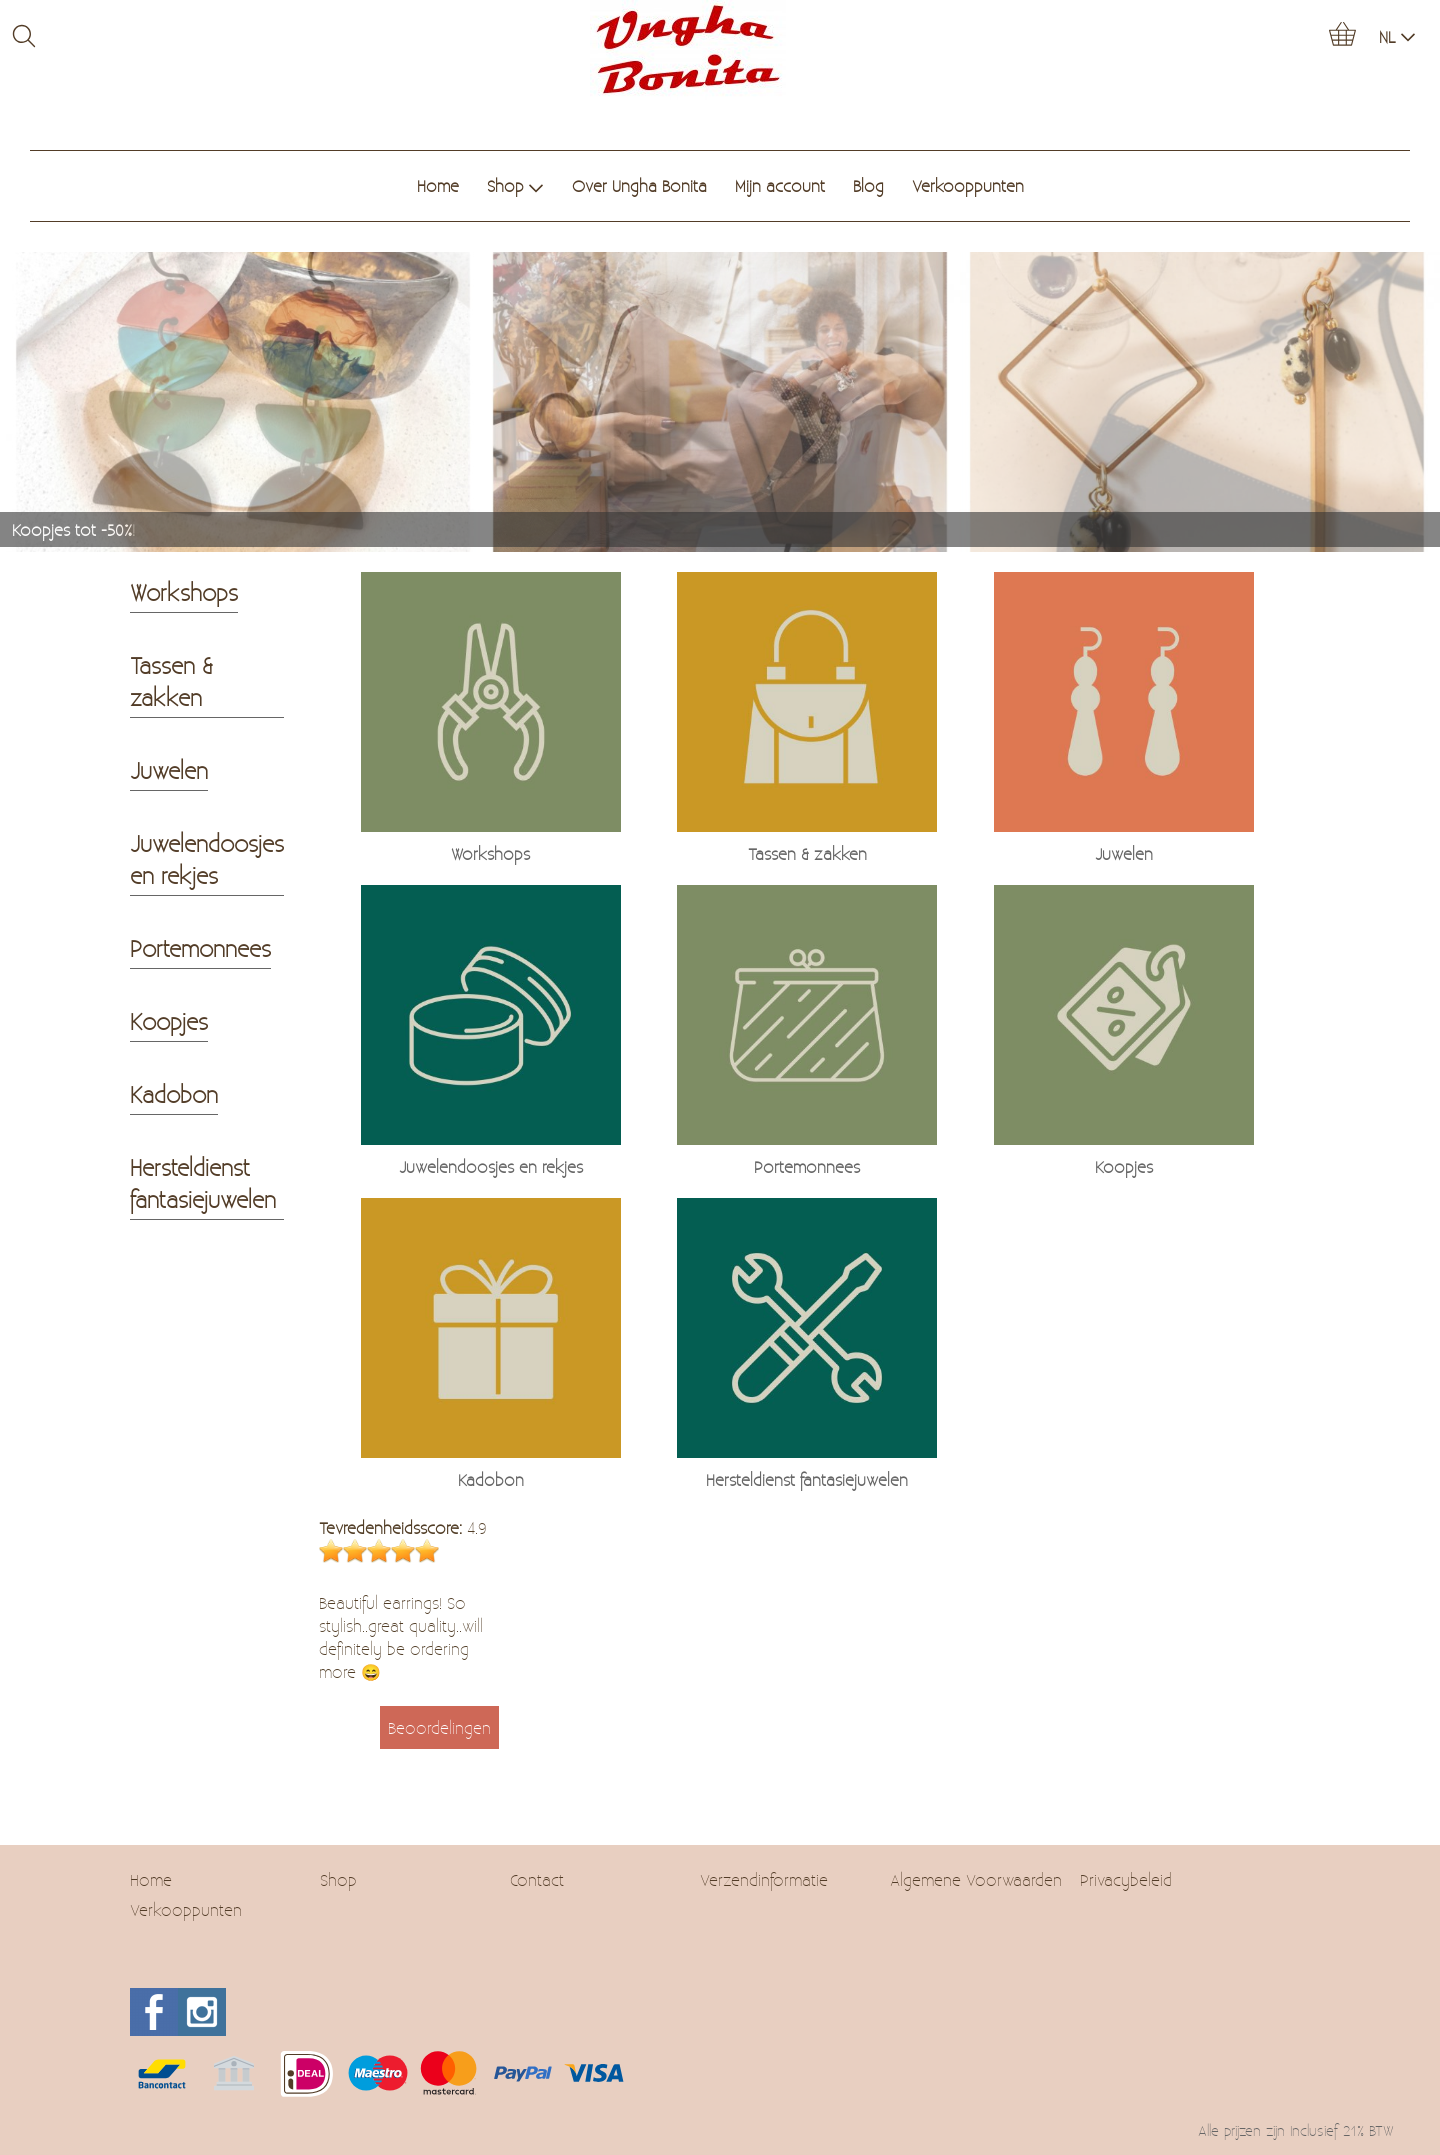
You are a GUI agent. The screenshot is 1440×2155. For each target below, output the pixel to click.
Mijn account (780, 185)
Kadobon (174, 1094)
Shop (515, 185)
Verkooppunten (968, 185)
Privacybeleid (1126, 1879)
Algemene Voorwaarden (976, 1879)
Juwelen (169, 770)
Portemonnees (200, 948)
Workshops (184, 592)
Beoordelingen (439, 1727)
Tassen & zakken (171, 681)
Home (438, 185)
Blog (868, 185)
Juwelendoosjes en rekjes (207, 859)
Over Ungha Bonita (639, 185)
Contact (537, 1879)
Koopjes (169, 1021)
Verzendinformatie (764, 1879)
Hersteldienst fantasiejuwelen (203, 1183)
